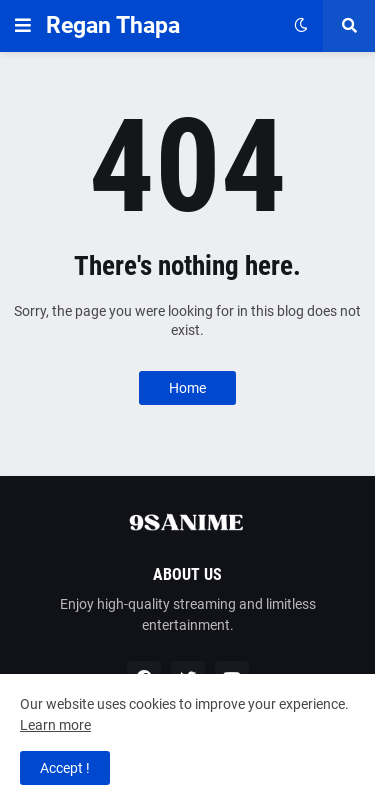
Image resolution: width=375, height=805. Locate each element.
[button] (23, 26)
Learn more (55, 725)
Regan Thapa (113, 25)
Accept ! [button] (65, 768)
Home (187, 388)
